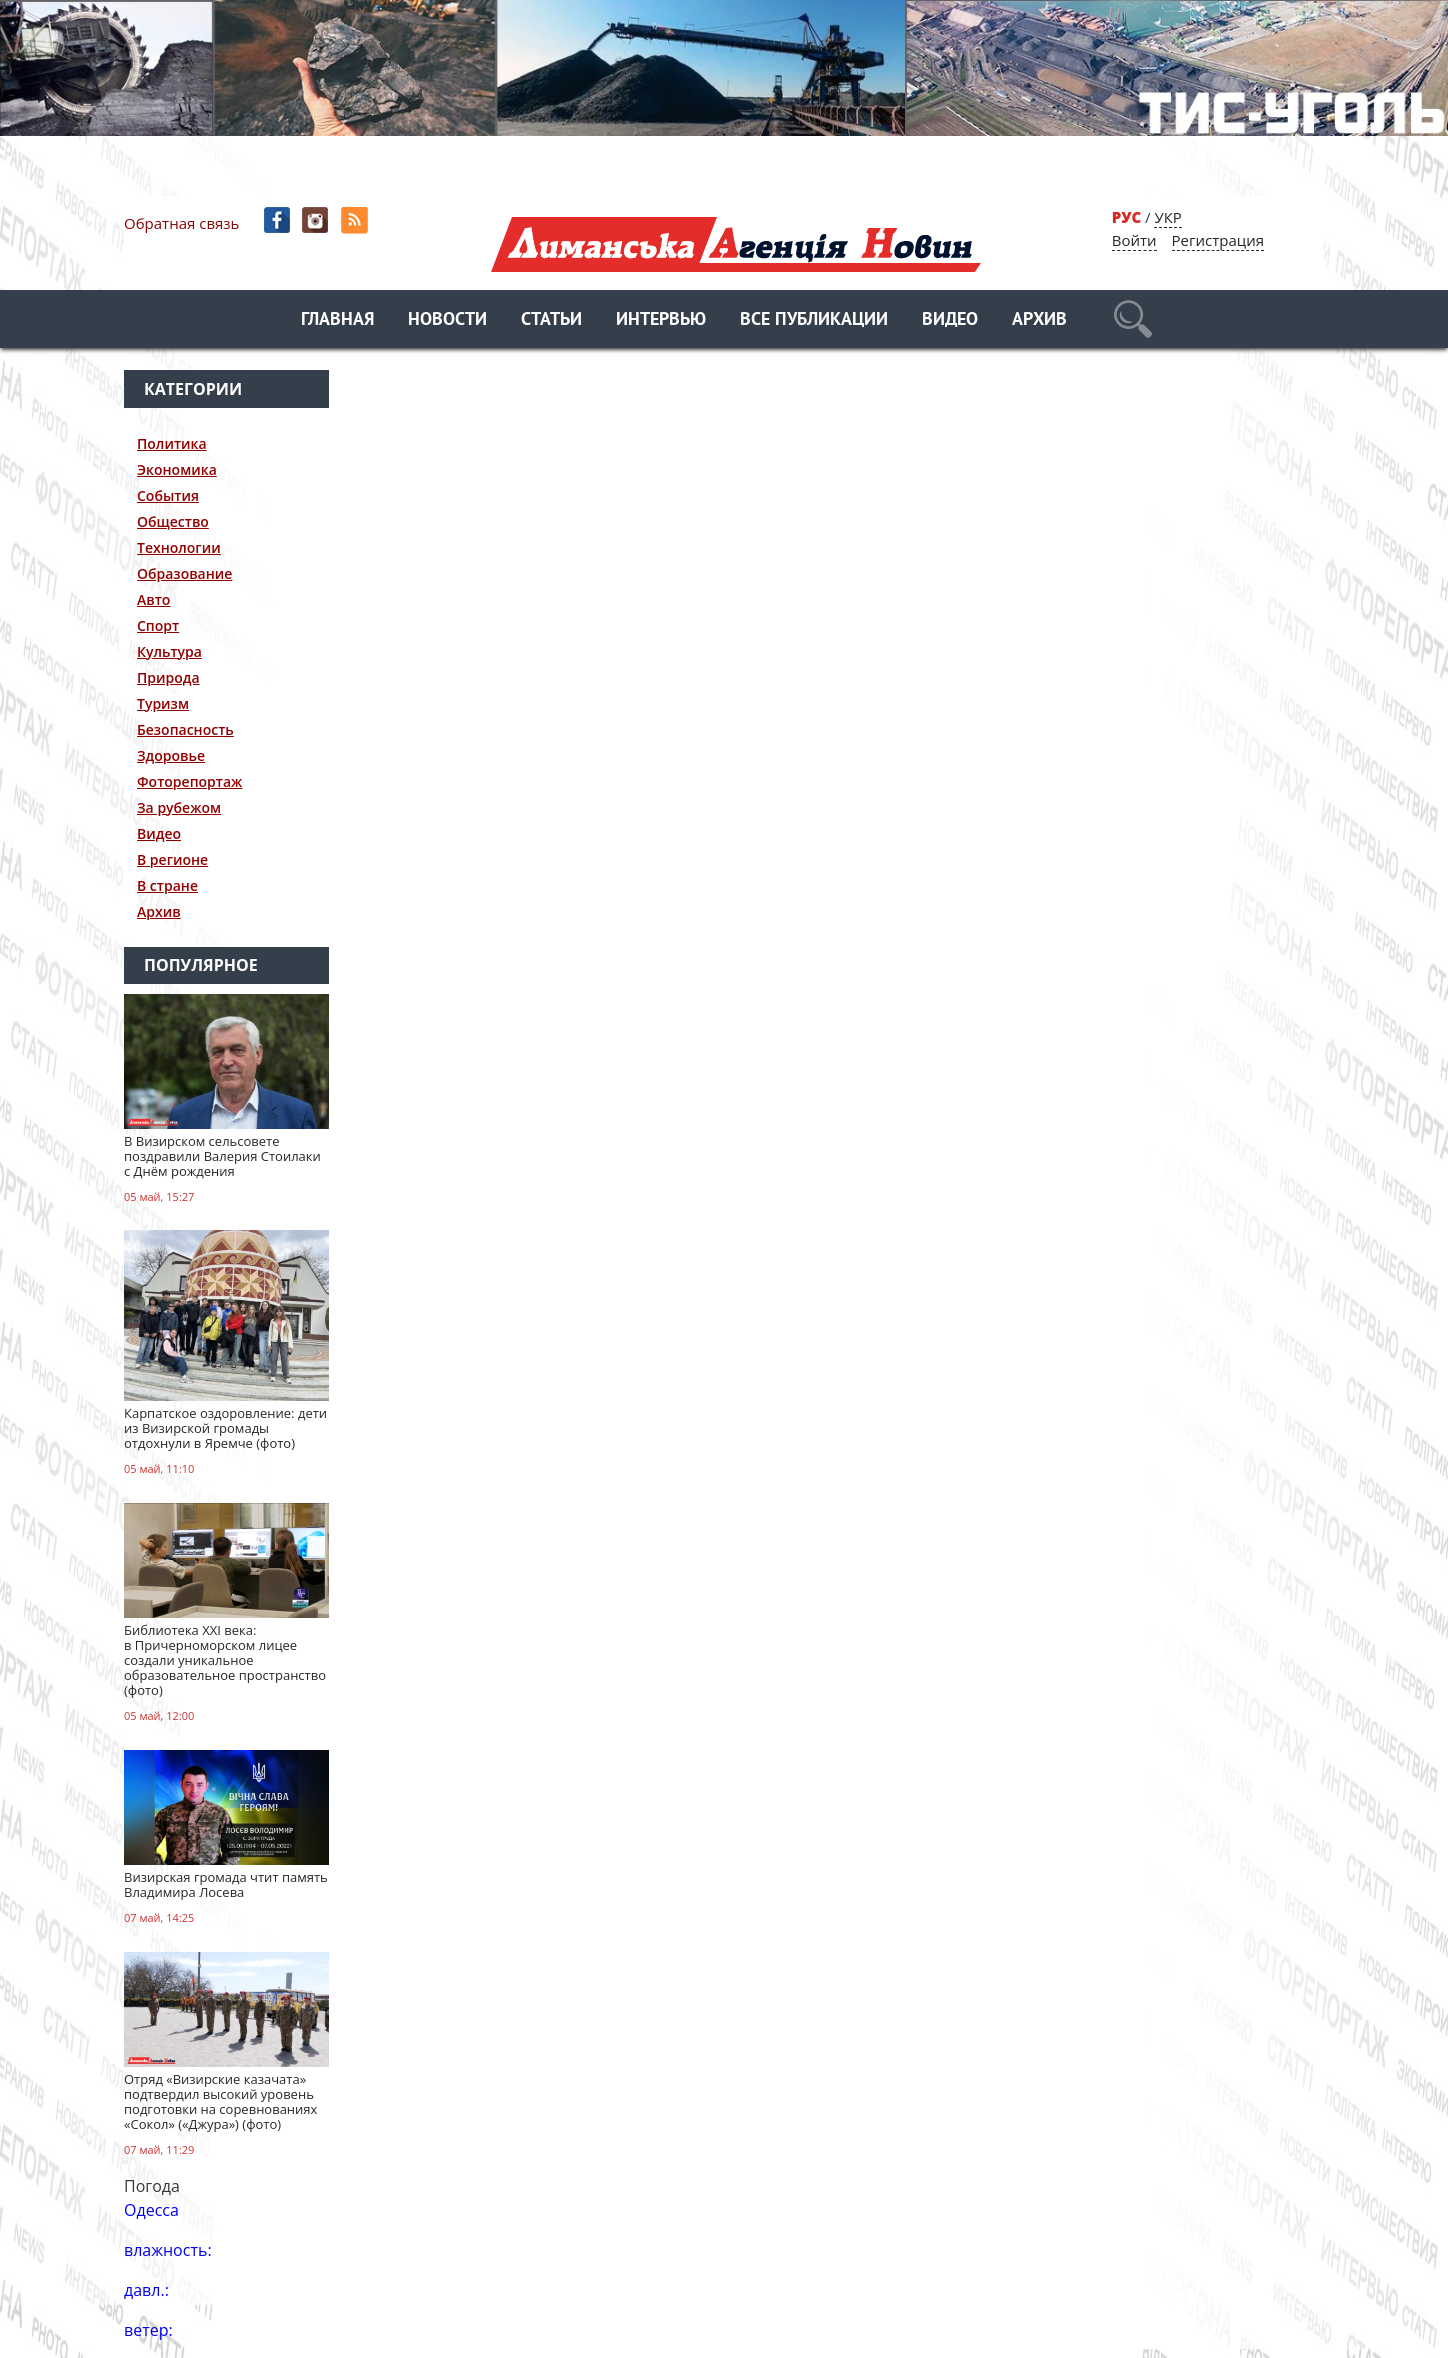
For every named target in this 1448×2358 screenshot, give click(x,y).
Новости (447, 320)
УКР (1167, 217)
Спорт (158, 625)
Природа (168, 677)
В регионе (172, 859)
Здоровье (171, 755)
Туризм (163, 703)
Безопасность (185, 729)
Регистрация (1218, 240)
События (168, 495)
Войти (1134, 240)
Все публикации (814, 320)
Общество (173, 521)
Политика (172, 443)
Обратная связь (181, 223)
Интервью (661, 320)
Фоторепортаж (189, 781)
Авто (153, 599)
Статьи (551, 320)
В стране (167, 885)
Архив (1039, 320)
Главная (337, 320)
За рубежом (179, 807)
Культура (169, 651)
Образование (184, 573)
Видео (950, 320)
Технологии (179, 547)
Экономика (177, 469)
